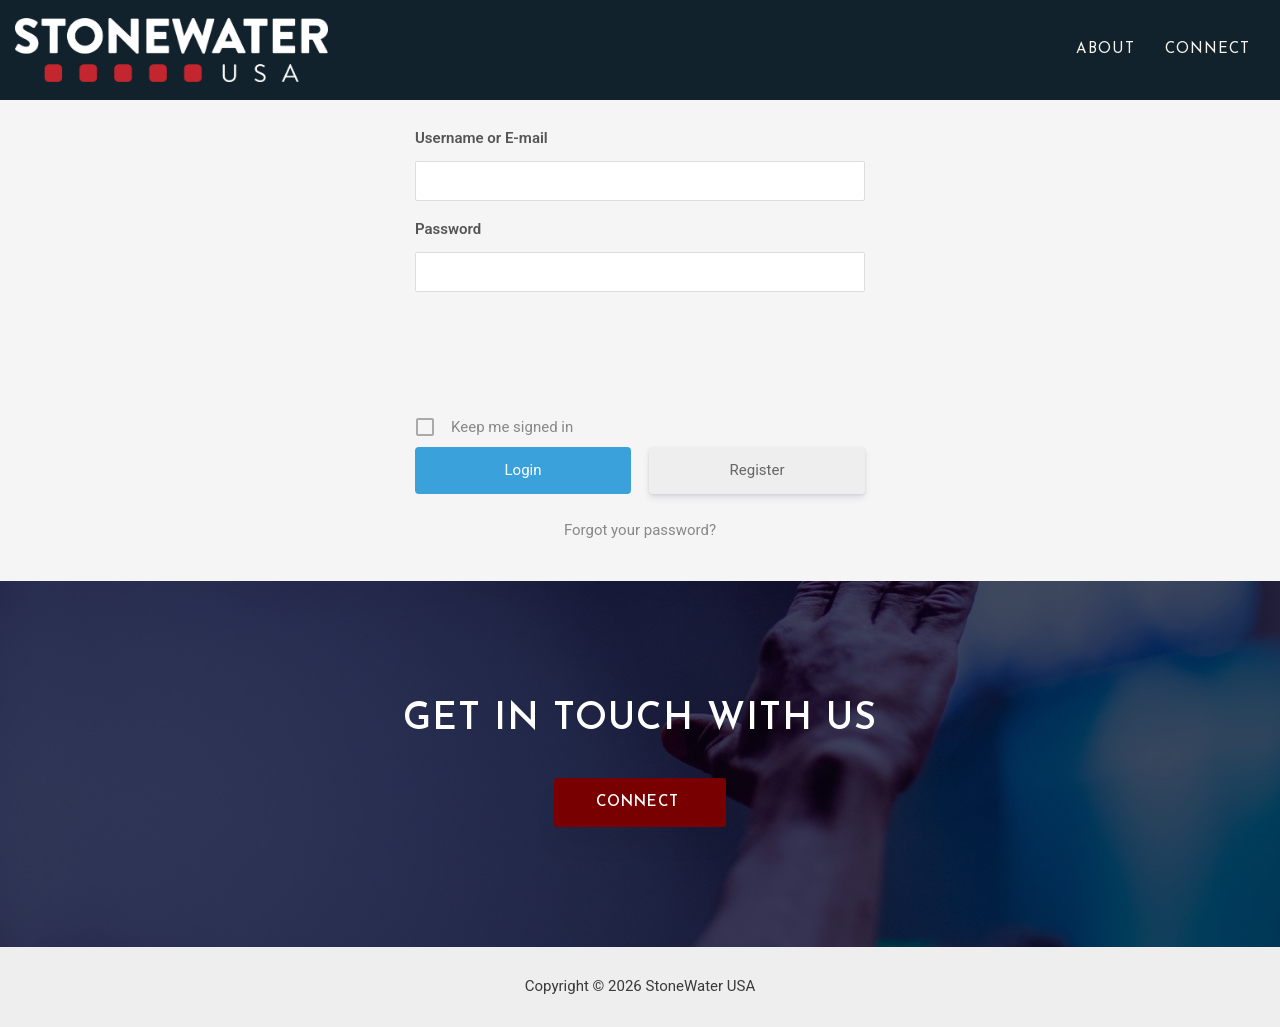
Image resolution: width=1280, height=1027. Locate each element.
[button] (640, 802)
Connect (1207, 49)
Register (757, 470)
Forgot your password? (640, 530)
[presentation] (567, 361)
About (1105, 49)
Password (448, 229)
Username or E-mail (481, 138)
